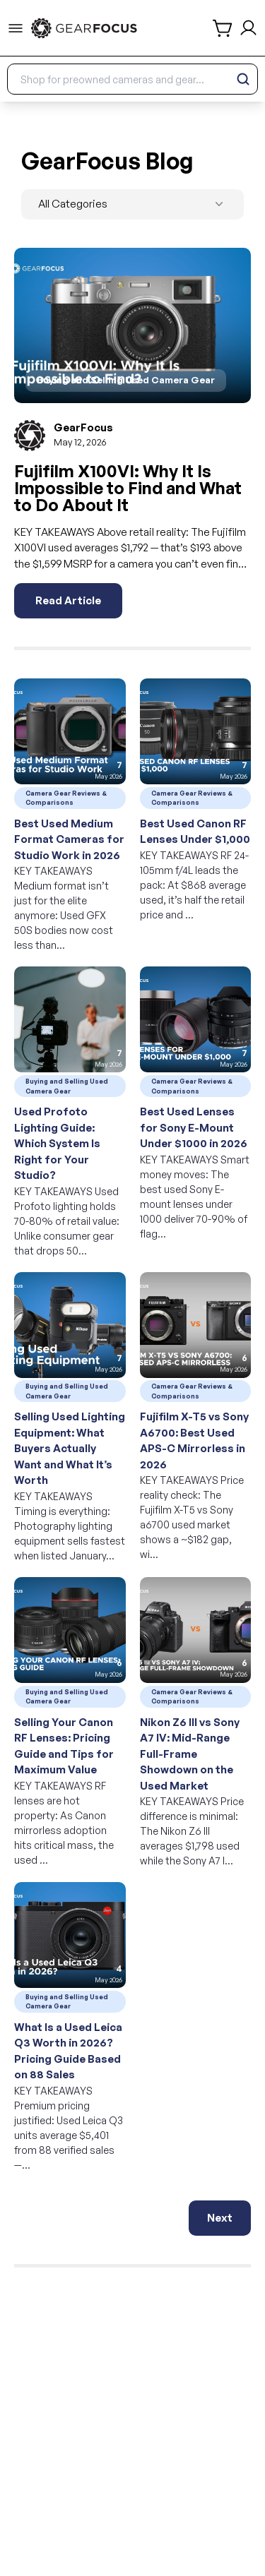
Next (219, 2217)
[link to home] (84, 28)
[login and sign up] (248, 27)
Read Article (68, 600)
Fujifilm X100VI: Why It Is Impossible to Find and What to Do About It (128, 487)
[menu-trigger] (15, 28)
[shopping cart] (223, 28)
